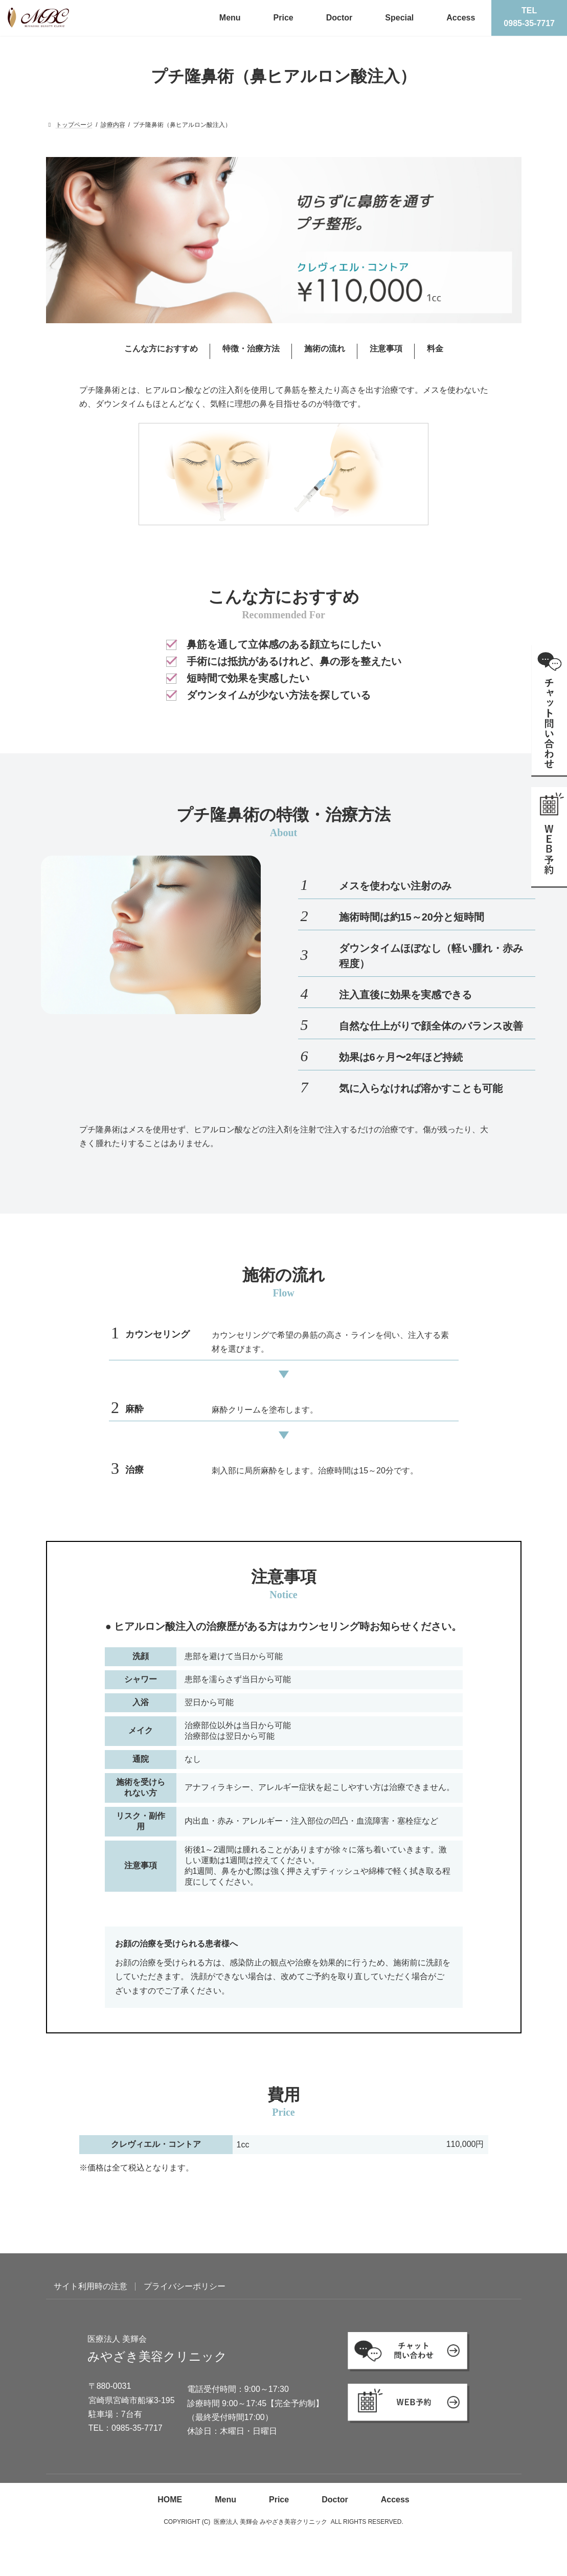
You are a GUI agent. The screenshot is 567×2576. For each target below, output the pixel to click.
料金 (435, 348)
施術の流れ (324, 348)
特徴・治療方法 (251, 348)
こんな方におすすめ (161, 348)
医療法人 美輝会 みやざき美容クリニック (271, 2521)
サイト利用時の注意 (90, 2286)
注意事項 (386, 348)
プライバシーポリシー (184, 2286)
